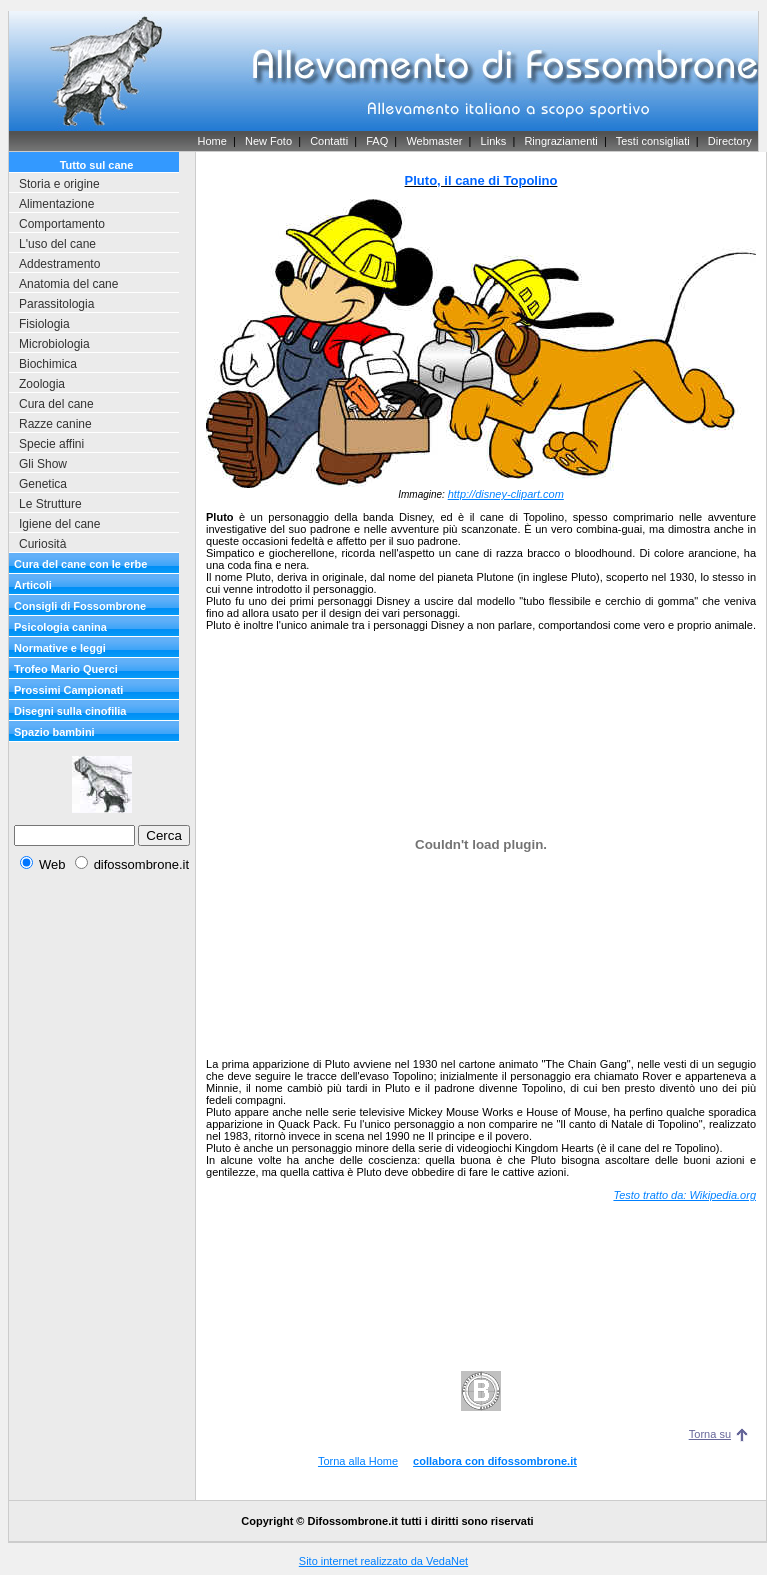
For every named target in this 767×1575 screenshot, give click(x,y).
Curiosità (42, 544)
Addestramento (59, 264)
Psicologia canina (60, 627)
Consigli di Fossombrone (80, 606)
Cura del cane (56, 404)
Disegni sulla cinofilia (70, 711)
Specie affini (51, 444)
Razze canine (55, 424)
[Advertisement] (102, 1189)
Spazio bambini (54, 732)
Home (211, 141)
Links (494, 141)
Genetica (43, 484)
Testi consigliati (653, 141)
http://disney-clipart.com (506, 494)
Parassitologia (56, 304)
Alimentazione (56, 204)
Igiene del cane (59, 524)
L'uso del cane (57, 244)
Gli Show (43, 464)
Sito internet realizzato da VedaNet (383, 1561)
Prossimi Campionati (68, 690)
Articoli (33, 585)
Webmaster (434, 141)
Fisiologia (44, 324)
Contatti (329, 141)
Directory (730, 141)
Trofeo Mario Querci (66, 669)
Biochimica (48, 364)
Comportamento (62, 224)
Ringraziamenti (560, 141)
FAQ (377, 141)
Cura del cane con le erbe (80, 564)
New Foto (268, 141)
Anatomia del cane (68, 284)
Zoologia (42, 384)
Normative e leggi (60, 648)
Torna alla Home (358, 1461)
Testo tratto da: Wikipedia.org (684, 1195)
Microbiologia (54, 344)
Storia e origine (59, 184)
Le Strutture (50, 504)
